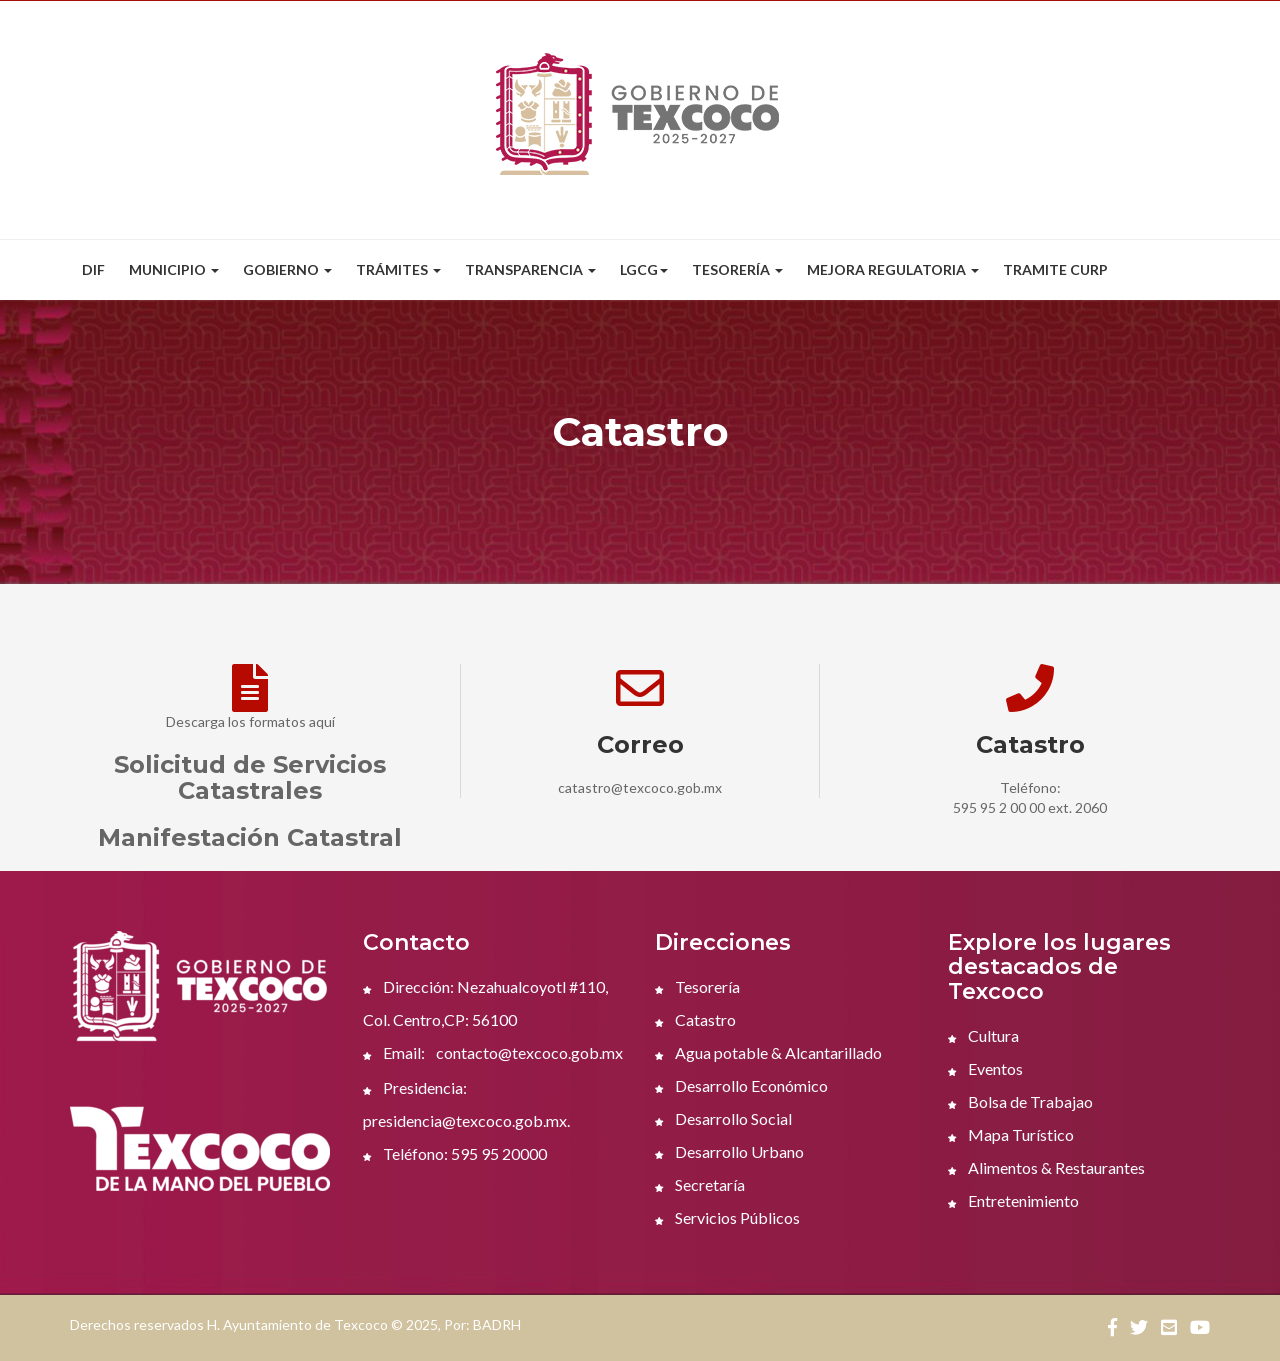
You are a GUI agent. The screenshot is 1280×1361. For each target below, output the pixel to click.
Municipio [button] (174, 269)
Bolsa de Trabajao (1020, 1101)
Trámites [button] (398, 269)
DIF (93, 269)
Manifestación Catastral (250, 837)
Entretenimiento (1013, 1200)
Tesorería (697, 986)
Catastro (695, 1019)
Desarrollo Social (723, 1118)
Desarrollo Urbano (729, 1151)
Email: (394, 1052)
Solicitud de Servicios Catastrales (250, 777)
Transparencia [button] (530, 269)
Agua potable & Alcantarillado (768, 1052)
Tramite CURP (1055, 269)
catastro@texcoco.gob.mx (640, 787)
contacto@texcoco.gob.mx (529, 1052)
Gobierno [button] (287, 269)
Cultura (983, 1035)
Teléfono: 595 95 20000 (455, 1153)
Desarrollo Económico (741, 1085)
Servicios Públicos (727, 1217)
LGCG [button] (644, 269)
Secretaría (700, 1184)
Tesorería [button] (737, 269)
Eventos (985, 1068)
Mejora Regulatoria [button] (893, 269)
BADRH (497, 1324)
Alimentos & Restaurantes (1046, 1167)
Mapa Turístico (1011, 1134)
